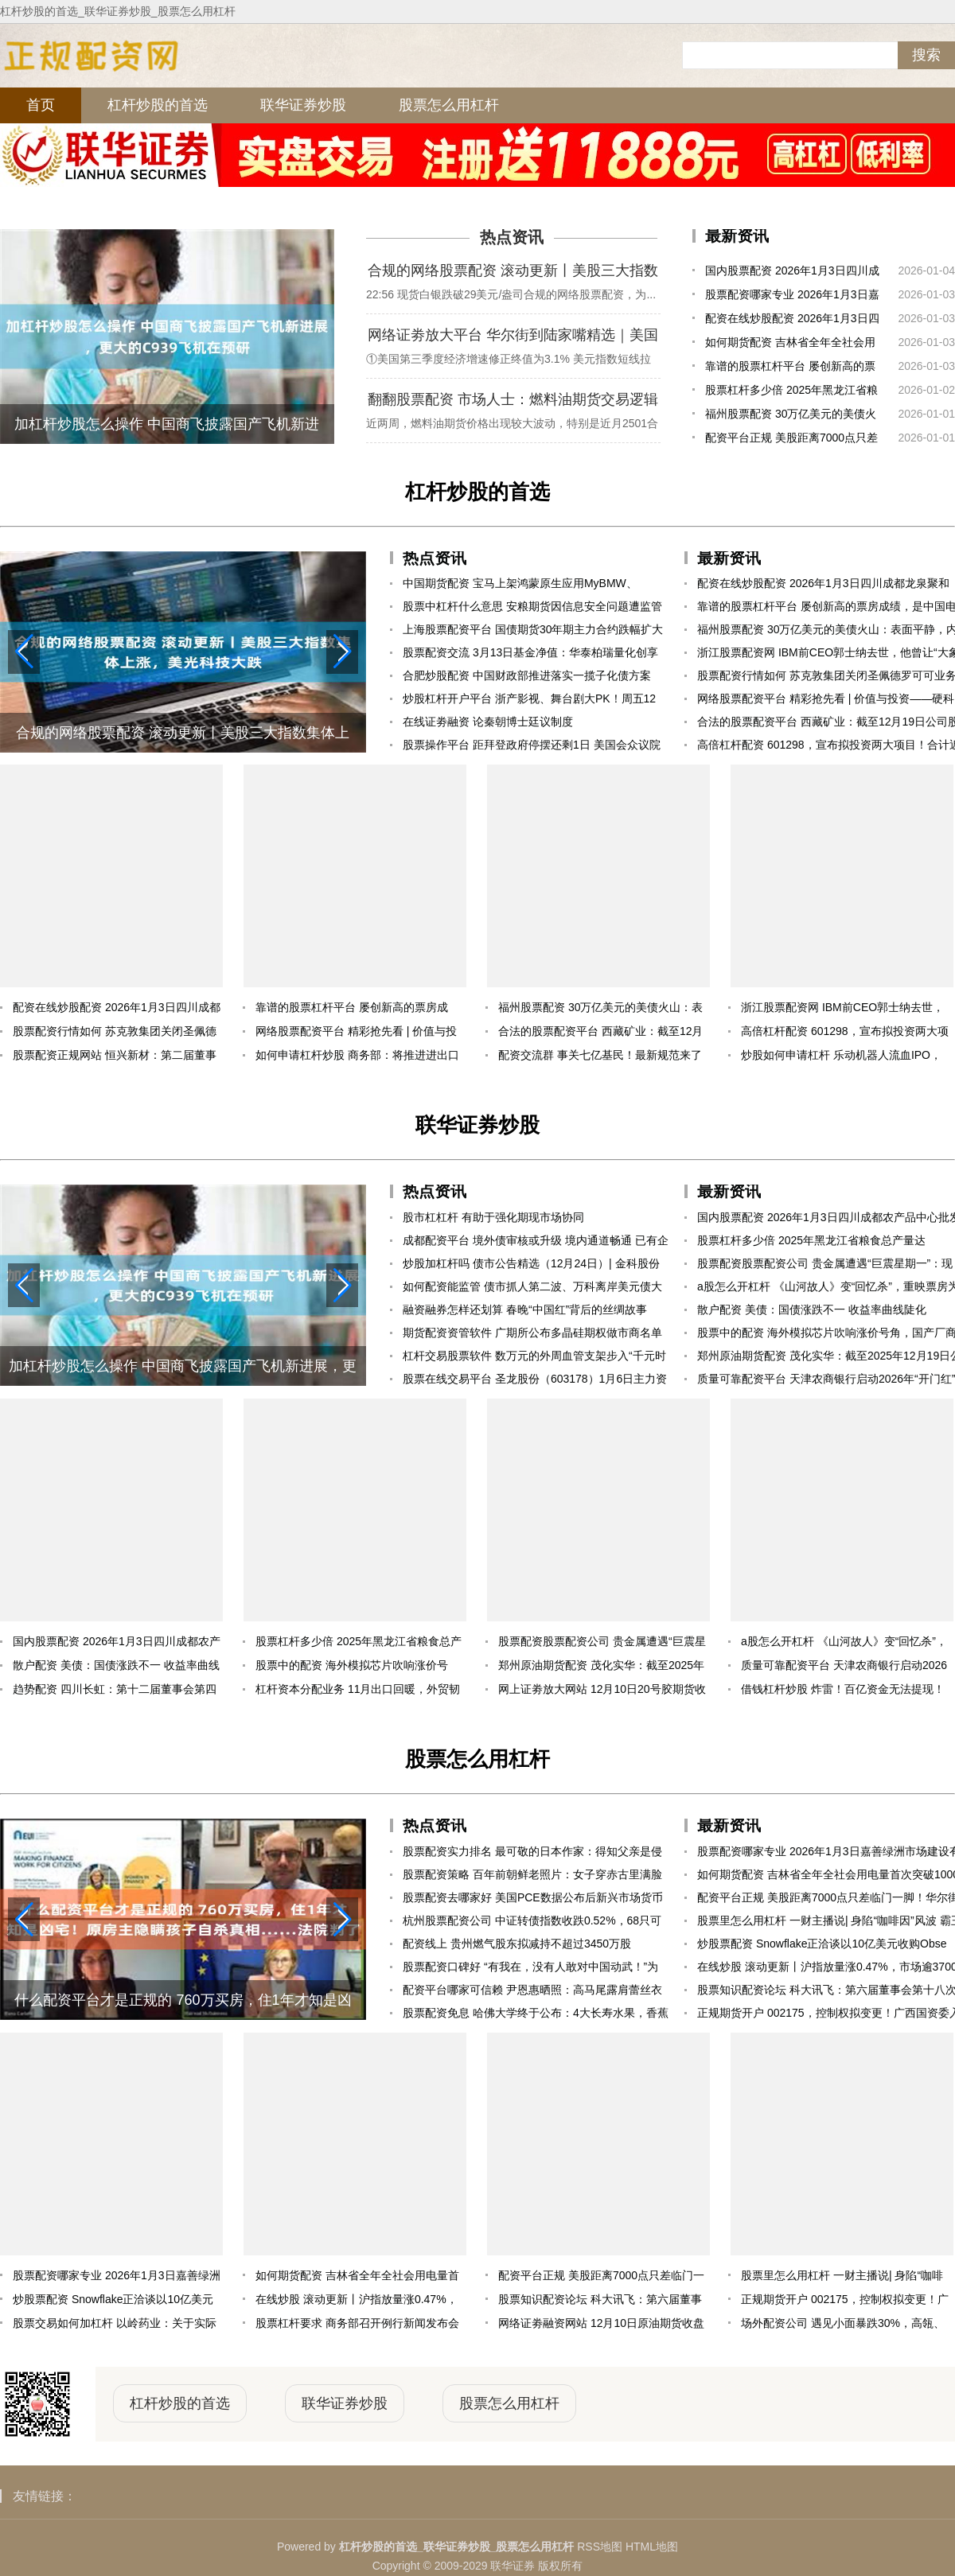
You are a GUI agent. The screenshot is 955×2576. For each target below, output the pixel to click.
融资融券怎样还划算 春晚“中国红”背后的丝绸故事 (525, 1309)
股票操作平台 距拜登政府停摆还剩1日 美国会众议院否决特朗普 (532, 747)
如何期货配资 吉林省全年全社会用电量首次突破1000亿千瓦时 (790, 345)
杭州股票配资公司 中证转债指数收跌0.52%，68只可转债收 (532, 1923)
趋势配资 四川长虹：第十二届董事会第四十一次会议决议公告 (114, 1692)
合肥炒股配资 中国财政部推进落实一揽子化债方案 (527, 675)
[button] (342, 652)
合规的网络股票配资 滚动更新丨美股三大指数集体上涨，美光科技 (513, 273)
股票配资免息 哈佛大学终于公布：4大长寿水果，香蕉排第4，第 (535, 2015)
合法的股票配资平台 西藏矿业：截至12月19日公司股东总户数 (600, 1034)
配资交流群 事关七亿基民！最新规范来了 (600, 1055)
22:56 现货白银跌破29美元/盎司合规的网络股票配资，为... (511, 294)
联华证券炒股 (303, 105)
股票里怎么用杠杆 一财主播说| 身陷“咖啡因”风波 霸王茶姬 (842, 2278)
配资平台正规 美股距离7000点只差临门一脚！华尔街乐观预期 (791, 440)
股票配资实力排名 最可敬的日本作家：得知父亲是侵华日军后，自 (532, 1854)
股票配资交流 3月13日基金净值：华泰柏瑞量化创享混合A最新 (530, 655)
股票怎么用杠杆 (449, 105)
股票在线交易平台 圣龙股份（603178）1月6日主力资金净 (535, 1381)
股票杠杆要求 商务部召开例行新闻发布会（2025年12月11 (357, 2326)
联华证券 (512, 2565)
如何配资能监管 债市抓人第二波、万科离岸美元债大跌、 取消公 (532, 1289)
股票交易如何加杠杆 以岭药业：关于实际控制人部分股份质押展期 (114, 2326)
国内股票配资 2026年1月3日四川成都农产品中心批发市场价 (792, 273)
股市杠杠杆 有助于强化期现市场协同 (493, 1217)
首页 (40, 105)
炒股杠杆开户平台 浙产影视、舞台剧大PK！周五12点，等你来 (529, 701)
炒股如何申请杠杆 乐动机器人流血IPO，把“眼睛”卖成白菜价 (841, 1058)
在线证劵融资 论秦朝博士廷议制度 (488, 721)
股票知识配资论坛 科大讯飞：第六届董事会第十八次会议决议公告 (600, 2302)
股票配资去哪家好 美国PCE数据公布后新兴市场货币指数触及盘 (533, 1900)
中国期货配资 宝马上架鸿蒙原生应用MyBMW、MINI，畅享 (520, 586)
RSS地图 (599, 2546)
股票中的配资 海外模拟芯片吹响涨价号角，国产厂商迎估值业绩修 (351, 1668)
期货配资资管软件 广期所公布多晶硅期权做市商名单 (532, 1332)
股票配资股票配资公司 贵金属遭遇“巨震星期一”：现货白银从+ (602, 1644)
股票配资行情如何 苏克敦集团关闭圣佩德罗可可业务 (114, 1034)
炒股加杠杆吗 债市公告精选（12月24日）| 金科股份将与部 (531, 1266)
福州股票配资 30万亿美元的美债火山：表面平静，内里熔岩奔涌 (790, 416)
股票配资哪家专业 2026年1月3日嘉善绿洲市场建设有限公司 (792, 297)
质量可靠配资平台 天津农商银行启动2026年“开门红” (844, 1668)
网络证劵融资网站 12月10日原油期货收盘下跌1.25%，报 (601, 2326)
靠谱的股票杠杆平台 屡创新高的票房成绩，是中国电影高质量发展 (790, 369)
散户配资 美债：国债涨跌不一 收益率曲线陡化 (116, 1668)
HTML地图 (652, 2546)
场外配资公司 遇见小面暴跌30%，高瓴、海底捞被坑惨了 (843, 2326)
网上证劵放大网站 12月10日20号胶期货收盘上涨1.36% (602, 1692)
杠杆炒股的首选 (157, 105)
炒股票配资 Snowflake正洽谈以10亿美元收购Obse (113, 2302)
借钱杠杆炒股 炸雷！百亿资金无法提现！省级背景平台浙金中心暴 (843, 1692)
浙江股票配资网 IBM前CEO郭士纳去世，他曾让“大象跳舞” (842, 1010)
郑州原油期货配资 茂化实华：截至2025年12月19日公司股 (601, 1668)
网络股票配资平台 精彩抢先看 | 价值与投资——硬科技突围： (356, 1034)
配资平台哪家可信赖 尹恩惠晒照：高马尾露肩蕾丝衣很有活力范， (532, 1992)
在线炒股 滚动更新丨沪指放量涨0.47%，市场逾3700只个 (356, 2302)
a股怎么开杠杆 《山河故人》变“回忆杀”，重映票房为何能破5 (844, 1644)
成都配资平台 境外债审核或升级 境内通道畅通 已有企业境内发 (535, 1243)
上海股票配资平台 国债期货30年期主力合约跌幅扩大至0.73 (533, 632)
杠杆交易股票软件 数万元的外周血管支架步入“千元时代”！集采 (534, 1358)
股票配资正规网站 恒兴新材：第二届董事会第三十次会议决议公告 (114, 1058)
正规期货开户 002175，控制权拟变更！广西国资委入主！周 (845, 2302)
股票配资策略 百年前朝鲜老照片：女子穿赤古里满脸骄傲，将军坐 (532, 1877)
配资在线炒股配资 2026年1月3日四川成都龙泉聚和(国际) (792, 321)
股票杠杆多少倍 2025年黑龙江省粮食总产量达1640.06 (791, 392)
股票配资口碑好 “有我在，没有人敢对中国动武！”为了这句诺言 (530, 1969)
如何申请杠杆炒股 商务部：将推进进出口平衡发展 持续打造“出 (357, 1058)
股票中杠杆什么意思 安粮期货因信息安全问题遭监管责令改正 (532, 609)
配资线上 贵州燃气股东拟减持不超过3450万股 (517, 1943)
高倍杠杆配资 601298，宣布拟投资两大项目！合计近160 (845, 1034)
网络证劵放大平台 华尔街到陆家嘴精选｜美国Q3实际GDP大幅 (513, 337)
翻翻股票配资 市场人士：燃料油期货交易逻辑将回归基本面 (513, 401)
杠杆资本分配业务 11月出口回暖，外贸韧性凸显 (357, 1692)
